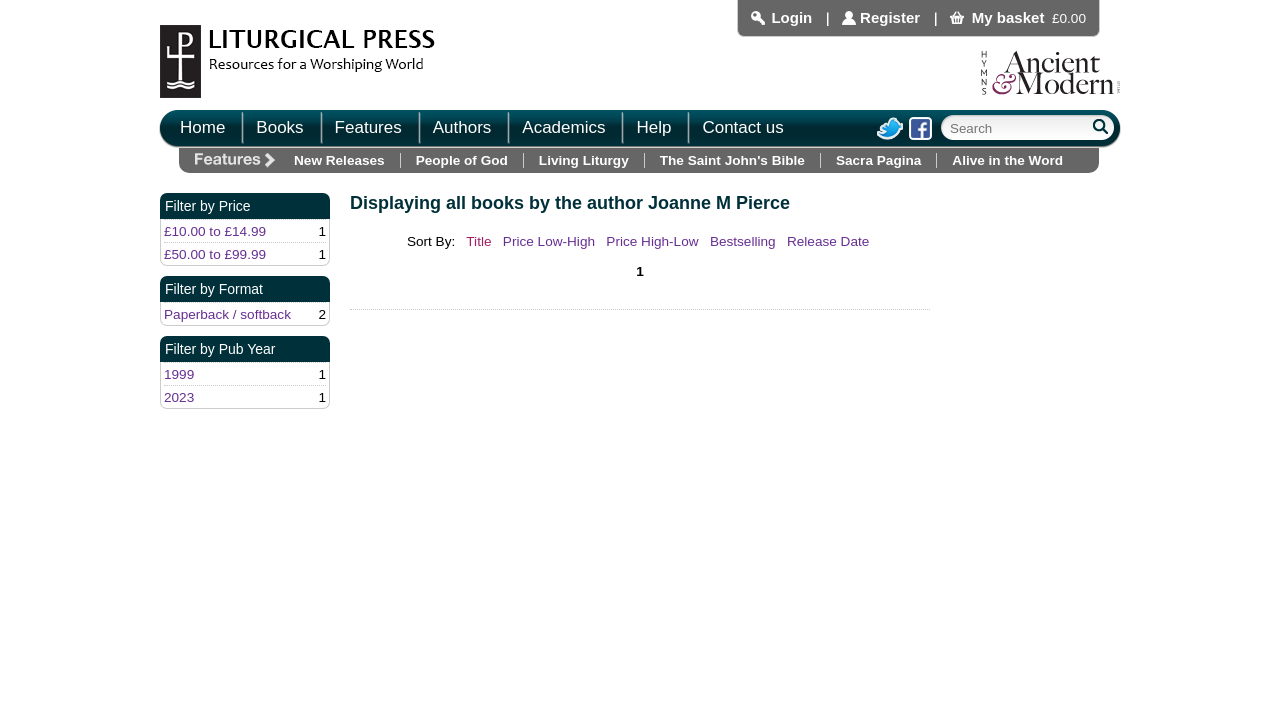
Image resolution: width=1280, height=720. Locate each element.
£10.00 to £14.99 (215, 231)
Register (890, 17)
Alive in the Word (1007, 160)
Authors (462, 127)
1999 (179, 374)
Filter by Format (214, 289)
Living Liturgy (584, 160)
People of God (462, 160)
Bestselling (743, 241)
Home (202, 127)
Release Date (828, 241)
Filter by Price (208, 206)
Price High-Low (652, 241)
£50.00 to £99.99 (215, 254)
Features (368, 127)
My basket (1008, 17)
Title (478, 241)
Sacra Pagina (878, 160)
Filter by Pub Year (220, 349)
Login (791, 17)
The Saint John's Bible (732, 160)
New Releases (339, 160)
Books (279, 127)
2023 (179, 397)
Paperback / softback (227, 314)
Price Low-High (549, 241)
